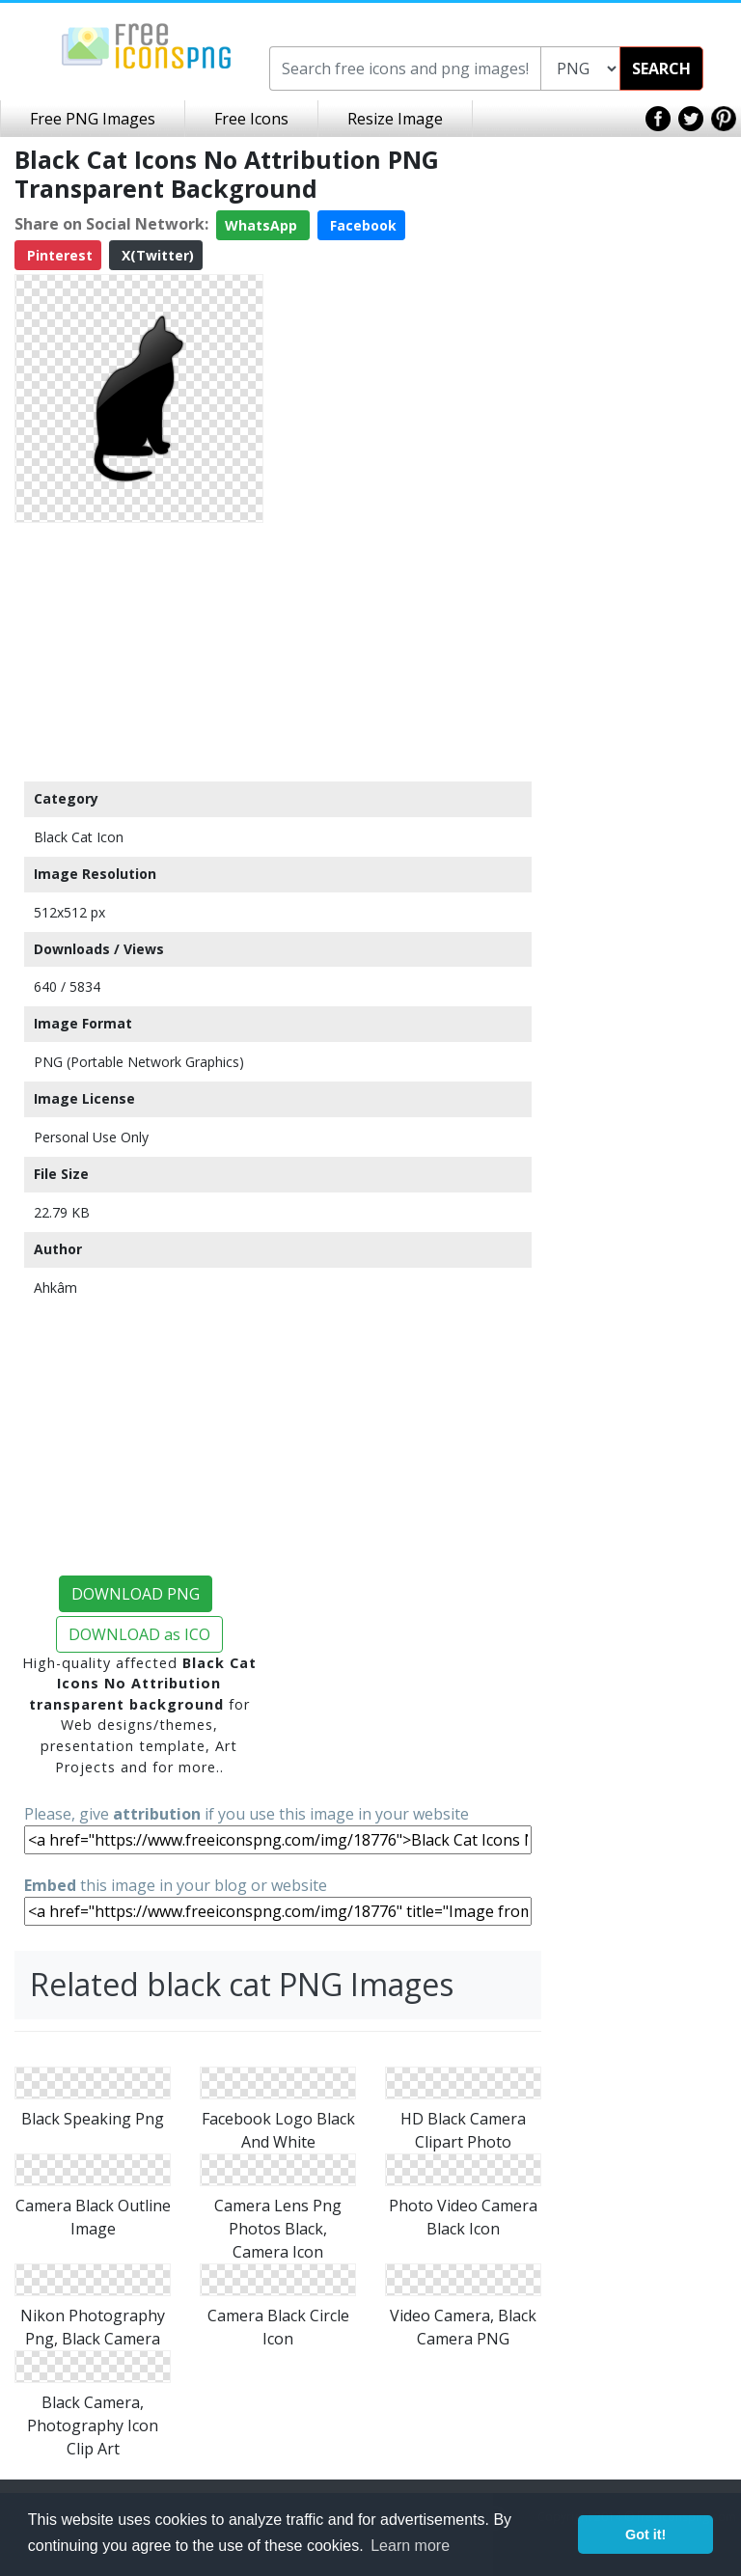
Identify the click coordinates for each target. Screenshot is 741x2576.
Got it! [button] (645, 2534)
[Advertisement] (138, 651)
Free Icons (251, 118)
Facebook (361, 225)
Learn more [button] (410, 2545)
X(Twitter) (156, 255)
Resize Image (395, 118)
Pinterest (58, 255)
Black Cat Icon (79, 837)
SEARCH (661, 68)
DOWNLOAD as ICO (139, 1634)
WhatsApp (263, 225)
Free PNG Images (92, 118)
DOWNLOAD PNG (135, 1593)
